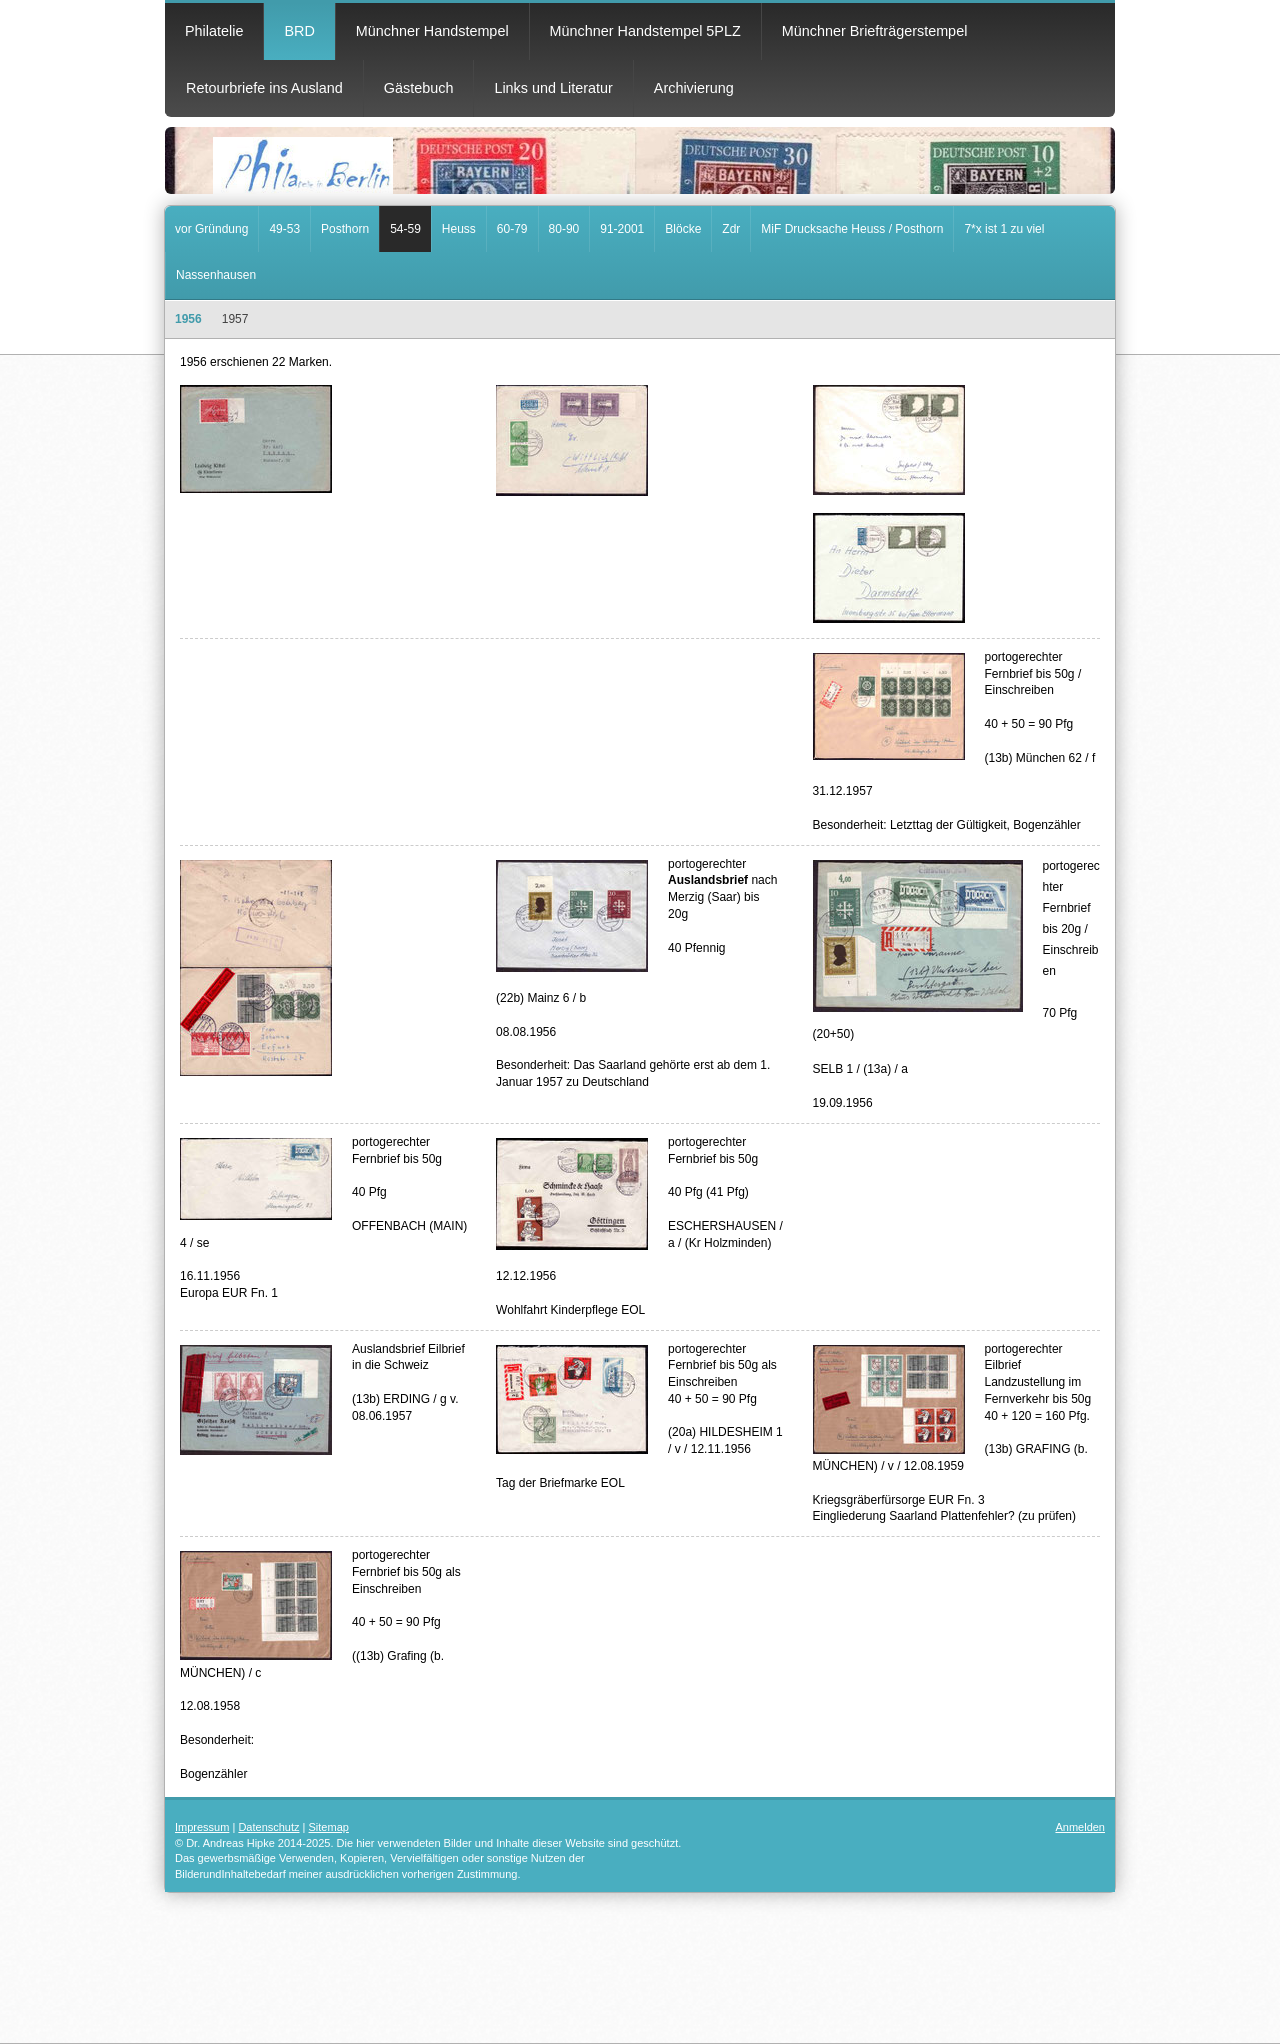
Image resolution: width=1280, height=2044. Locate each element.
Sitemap (329, 1827)
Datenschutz (268, 1827)
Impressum (202, 1827)
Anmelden (1080, 1827)
